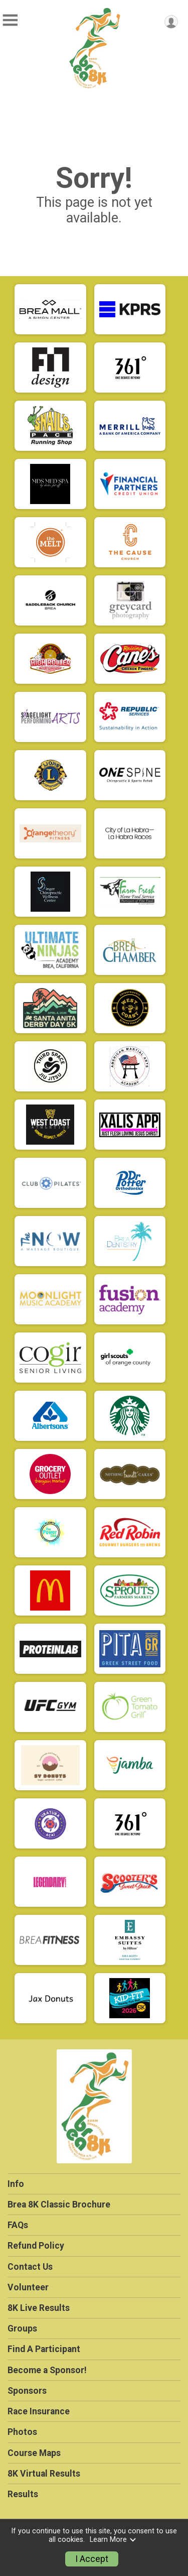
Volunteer (28, 2287)
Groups (22, 2328)
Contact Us (30, 2267)
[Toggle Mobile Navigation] (10, 20)
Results (23, 2494)
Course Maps (34, 2453)
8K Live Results (39, 2308)
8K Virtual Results (44, 2474)
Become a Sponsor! (47, 2370)
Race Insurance (39, 2411)
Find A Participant (44, 2349)
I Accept (91, 2559)
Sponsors (27, 2391)
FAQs (18, 2225)
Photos (22, 2432)
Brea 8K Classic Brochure (59, 2204)
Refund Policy (36, 2246)
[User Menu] (171, 22)
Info (16, 2184)
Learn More (113, 2539)
